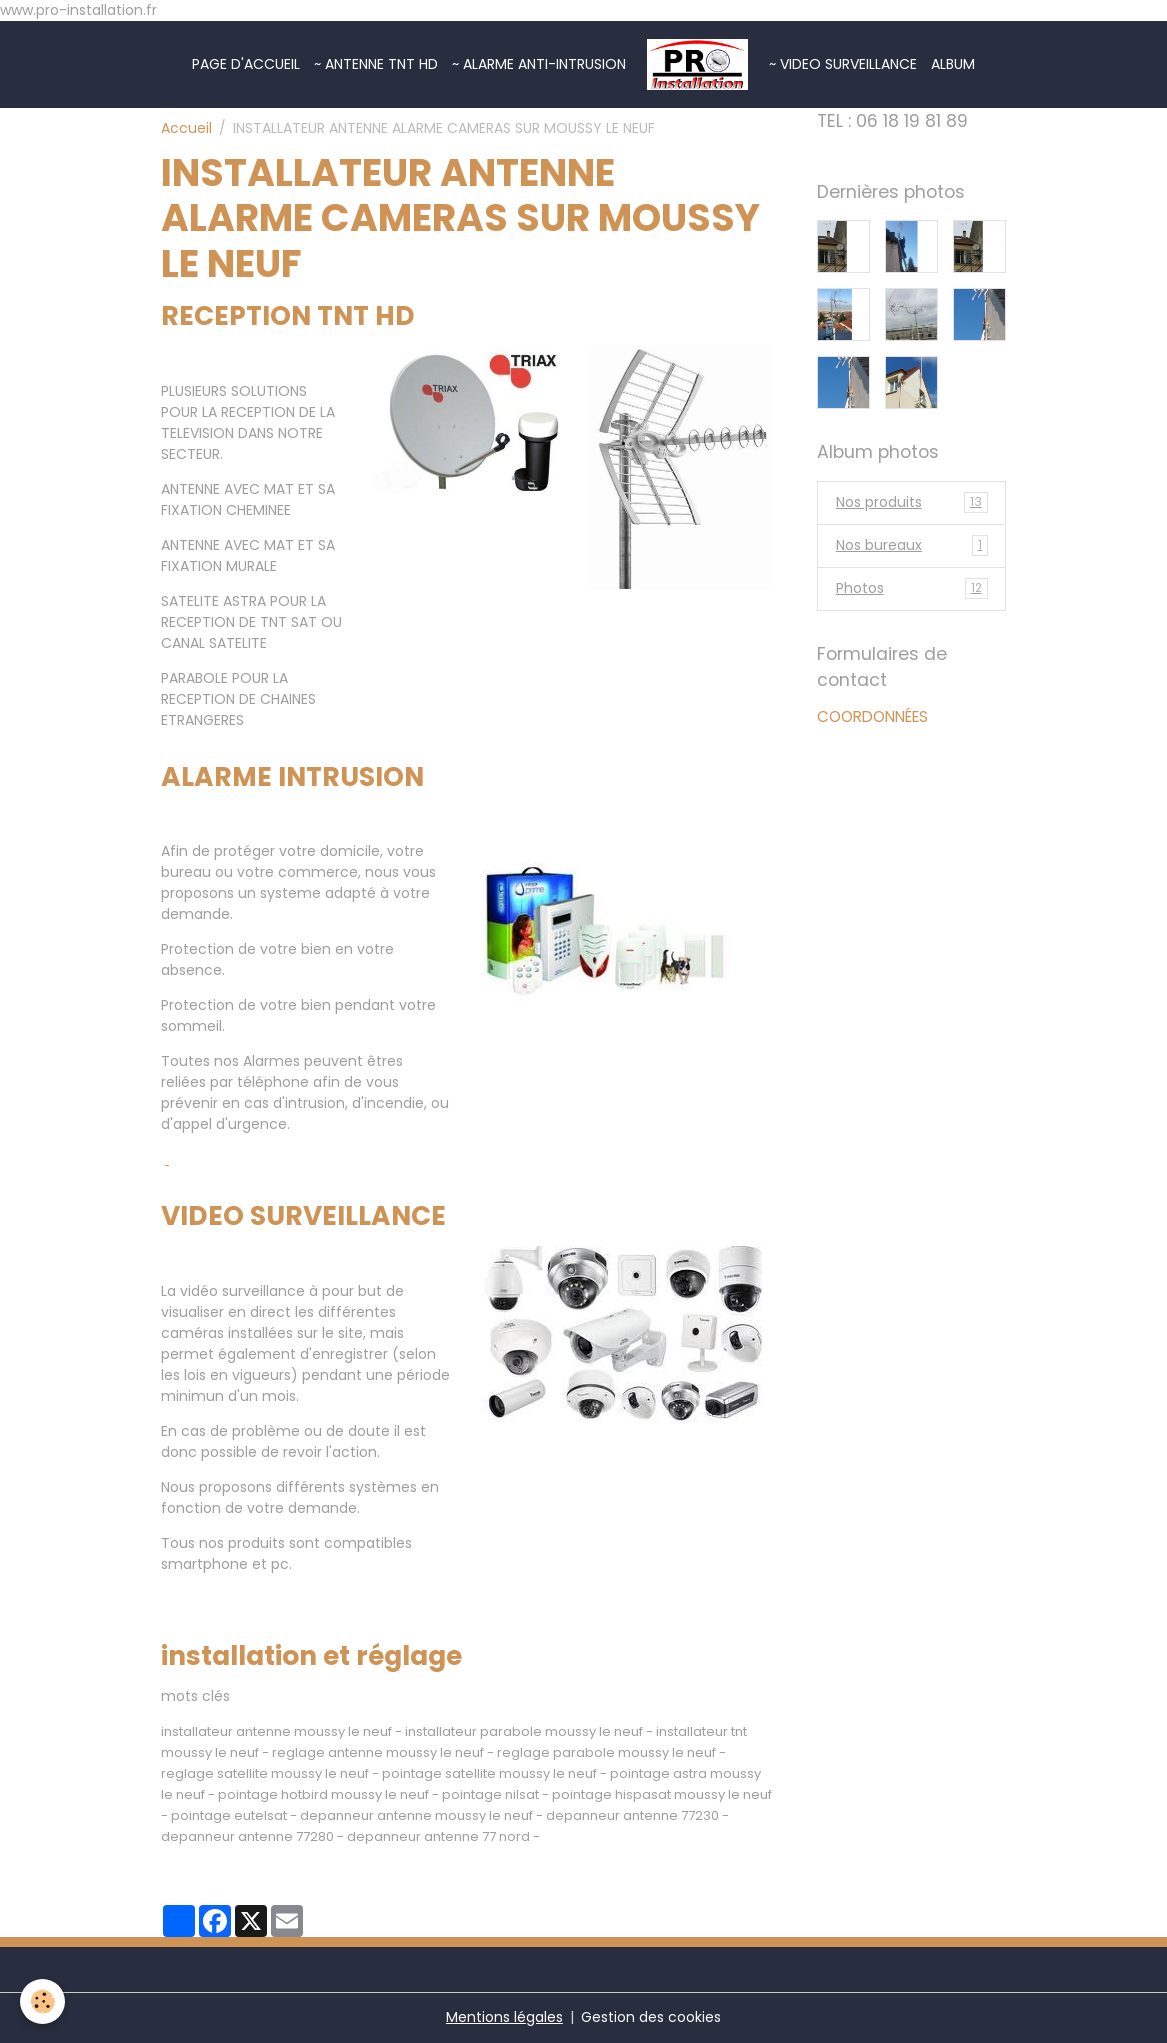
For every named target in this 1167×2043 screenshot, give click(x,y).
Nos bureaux (912, 545)
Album (953, 64)
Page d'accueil (246, 64)
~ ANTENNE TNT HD (376, 64)
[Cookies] (42, 2001)
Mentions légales (504, 2017)
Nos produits (912, 502)
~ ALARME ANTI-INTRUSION (539, 64)
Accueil (186, 128)
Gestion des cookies (651, 2017)
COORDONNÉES (872, 716)
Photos (912, 588)
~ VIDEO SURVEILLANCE (843, 64)
